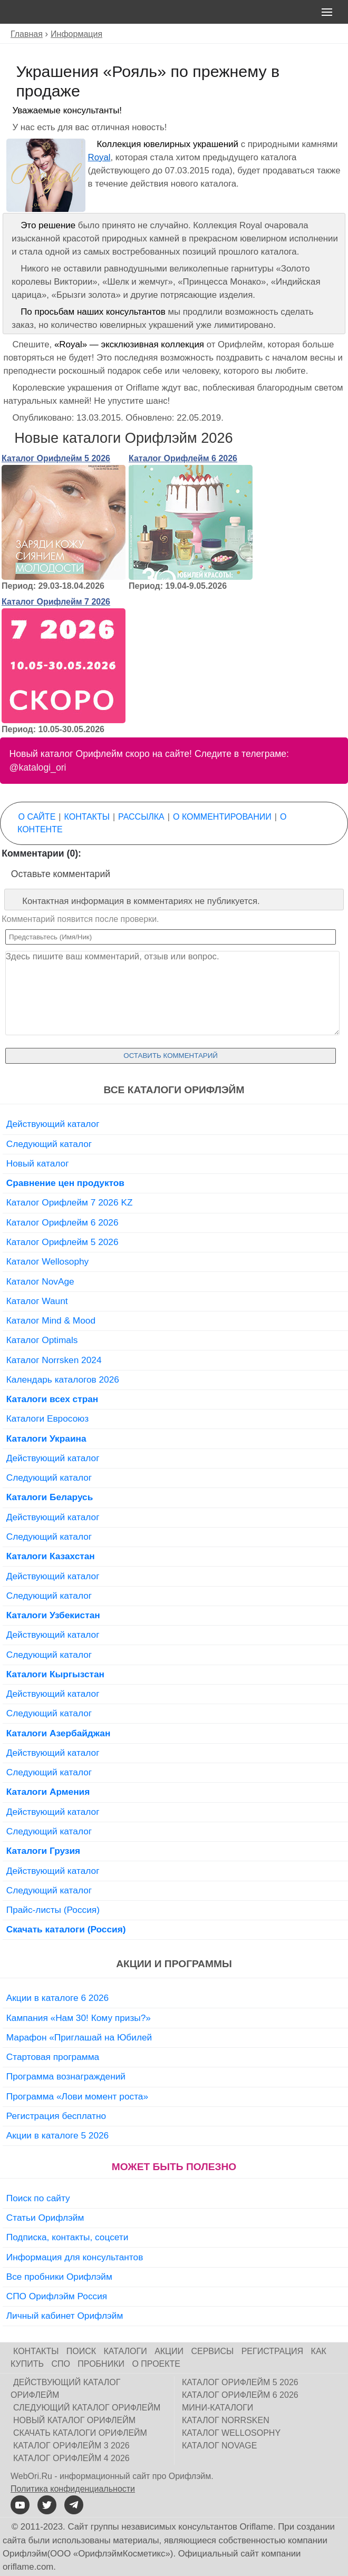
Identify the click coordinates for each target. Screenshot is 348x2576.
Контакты (87, 816)
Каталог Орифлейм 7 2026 (56, 601)
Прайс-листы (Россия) (53, 1909)
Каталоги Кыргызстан (55, 1674)
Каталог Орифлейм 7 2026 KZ (69, 1202)
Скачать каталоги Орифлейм (80, 2432)
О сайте (37, 816)
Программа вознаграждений (65, 2076)
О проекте (156, 2363)
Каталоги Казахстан (50, 1556)
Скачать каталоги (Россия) (66, 1929)
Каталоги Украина (46, 1438)
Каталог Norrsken (225, 2420)
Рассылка (141, 816)
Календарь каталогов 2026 (62, 1379)
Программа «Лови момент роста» (77, 2096)
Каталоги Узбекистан (53, 1615)
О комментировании (222, 816)
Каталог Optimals (42, 1340)
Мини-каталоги (217, 2407)
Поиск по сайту (38, 2198)
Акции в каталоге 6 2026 (57, 1997)
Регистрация (272, 2351)
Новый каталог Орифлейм (74, 2420)
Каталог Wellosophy (47, 1261)
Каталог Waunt (37, 1301)
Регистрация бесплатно (56, 2116)
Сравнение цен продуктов (65, 1183)
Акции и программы (173, 1963)
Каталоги (125, 2351)
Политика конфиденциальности (73, 2488)
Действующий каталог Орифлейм (65, 2388)
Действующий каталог (53, 1124)
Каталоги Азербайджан (58, 1733)
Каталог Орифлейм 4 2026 (71, 2458)
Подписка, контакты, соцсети (67, 2237)
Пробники (101, 2363)
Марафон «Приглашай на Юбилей (79, 2037)
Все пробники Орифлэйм (59, 2276)
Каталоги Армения (48, 1791)
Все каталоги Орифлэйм (174, 1089)
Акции (168, 2351)
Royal (99, 157)
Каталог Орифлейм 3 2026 (71, 2445)
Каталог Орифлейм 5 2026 (56, 458)
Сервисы (212, 2351)
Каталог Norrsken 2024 (54, 1360)
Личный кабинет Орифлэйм (64, 2315)
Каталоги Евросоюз (47, 1418)
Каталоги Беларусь (49, 1497)
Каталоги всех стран (52, 1399)
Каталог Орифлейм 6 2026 (183, 458)
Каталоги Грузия (43, 1850)
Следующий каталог (49, 1144)
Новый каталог (37, 1163)
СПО (60, 2363)
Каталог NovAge (40, 1281)
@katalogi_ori (37, 767)
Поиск (81, 2351)
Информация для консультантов (74, 2257)
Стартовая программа (52, 2057)
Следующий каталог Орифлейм (86, 2407)
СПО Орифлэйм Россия (56, 2296)
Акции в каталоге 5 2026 (57, 2135)
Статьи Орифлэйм (45, 2217)
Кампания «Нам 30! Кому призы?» (78, 2018)
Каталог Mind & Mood (50, 1320)
